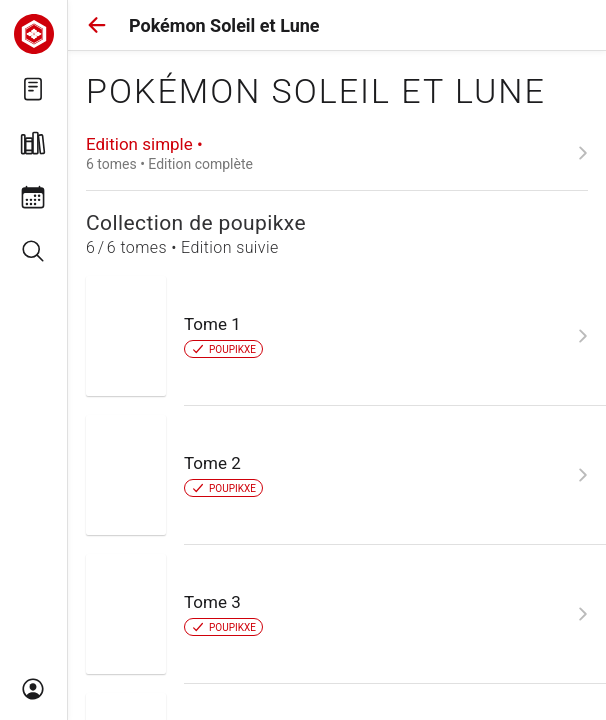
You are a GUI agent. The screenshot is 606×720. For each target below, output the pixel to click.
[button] (97, 25)
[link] (337, 153)
